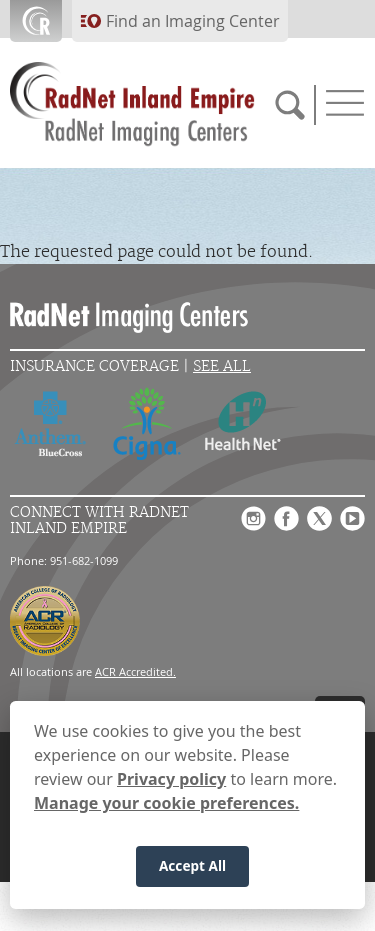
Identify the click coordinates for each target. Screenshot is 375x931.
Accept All (192, 873)
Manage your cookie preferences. (166, 811)
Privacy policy (171, 787)
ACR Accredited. (135, 671)
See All (222, 366)
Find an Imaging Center (193, 21)
